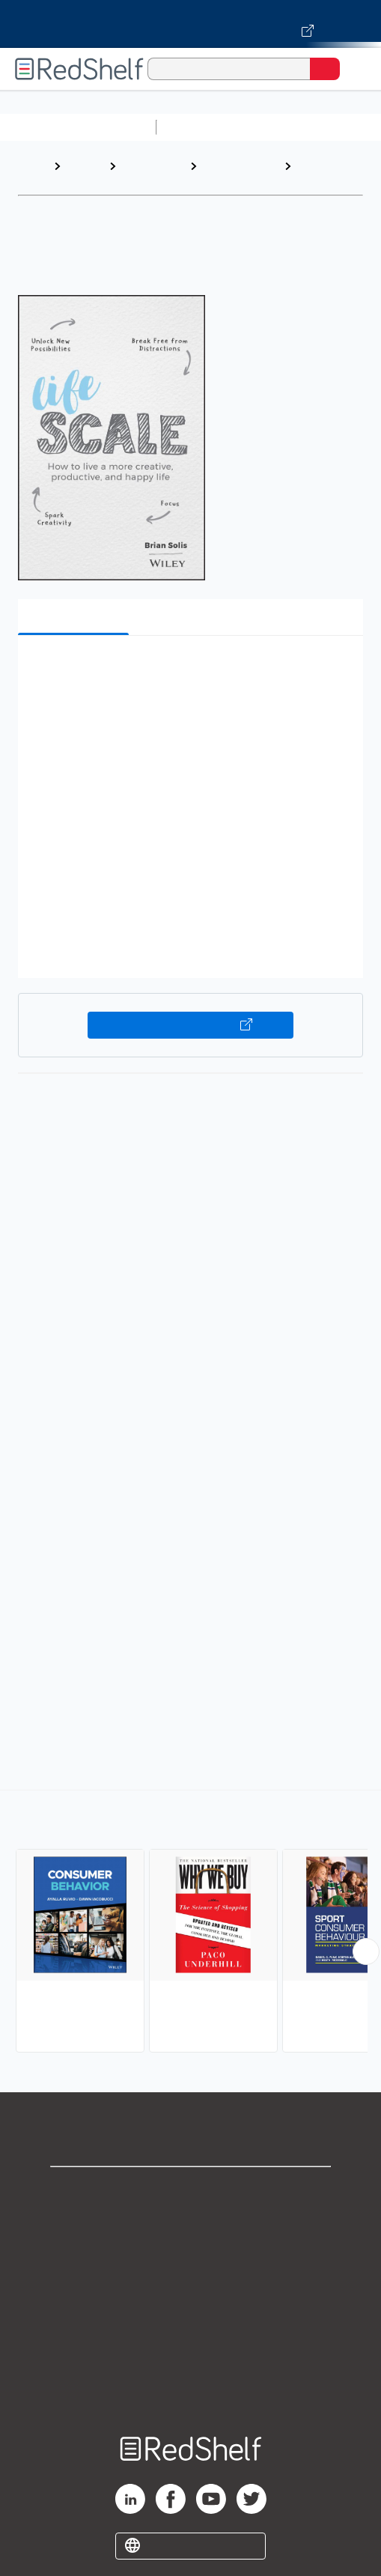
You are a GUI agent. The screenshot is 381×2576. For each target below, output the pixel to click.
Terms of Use (190, 2289)
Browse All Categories (77, 127)
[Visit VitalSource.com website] (190, 24)
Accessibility (191, 2355)
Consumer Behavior (324, 173)
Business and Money (148, 173)
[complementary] (190, 1923)
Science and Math (293, 127)
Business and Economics (236, 173)
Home (33, 166)
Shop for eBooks (191, 2191)
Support (190, 2224)
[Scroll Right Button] (366, 1951)
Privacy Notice (190, 2257)
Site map (191, 2388)
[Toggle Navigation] (355, 69)
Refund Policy (191, 2322)
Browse (84, 166)
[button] (189, 670)
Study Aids (202, 127)
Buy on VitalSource (190, 1025)
